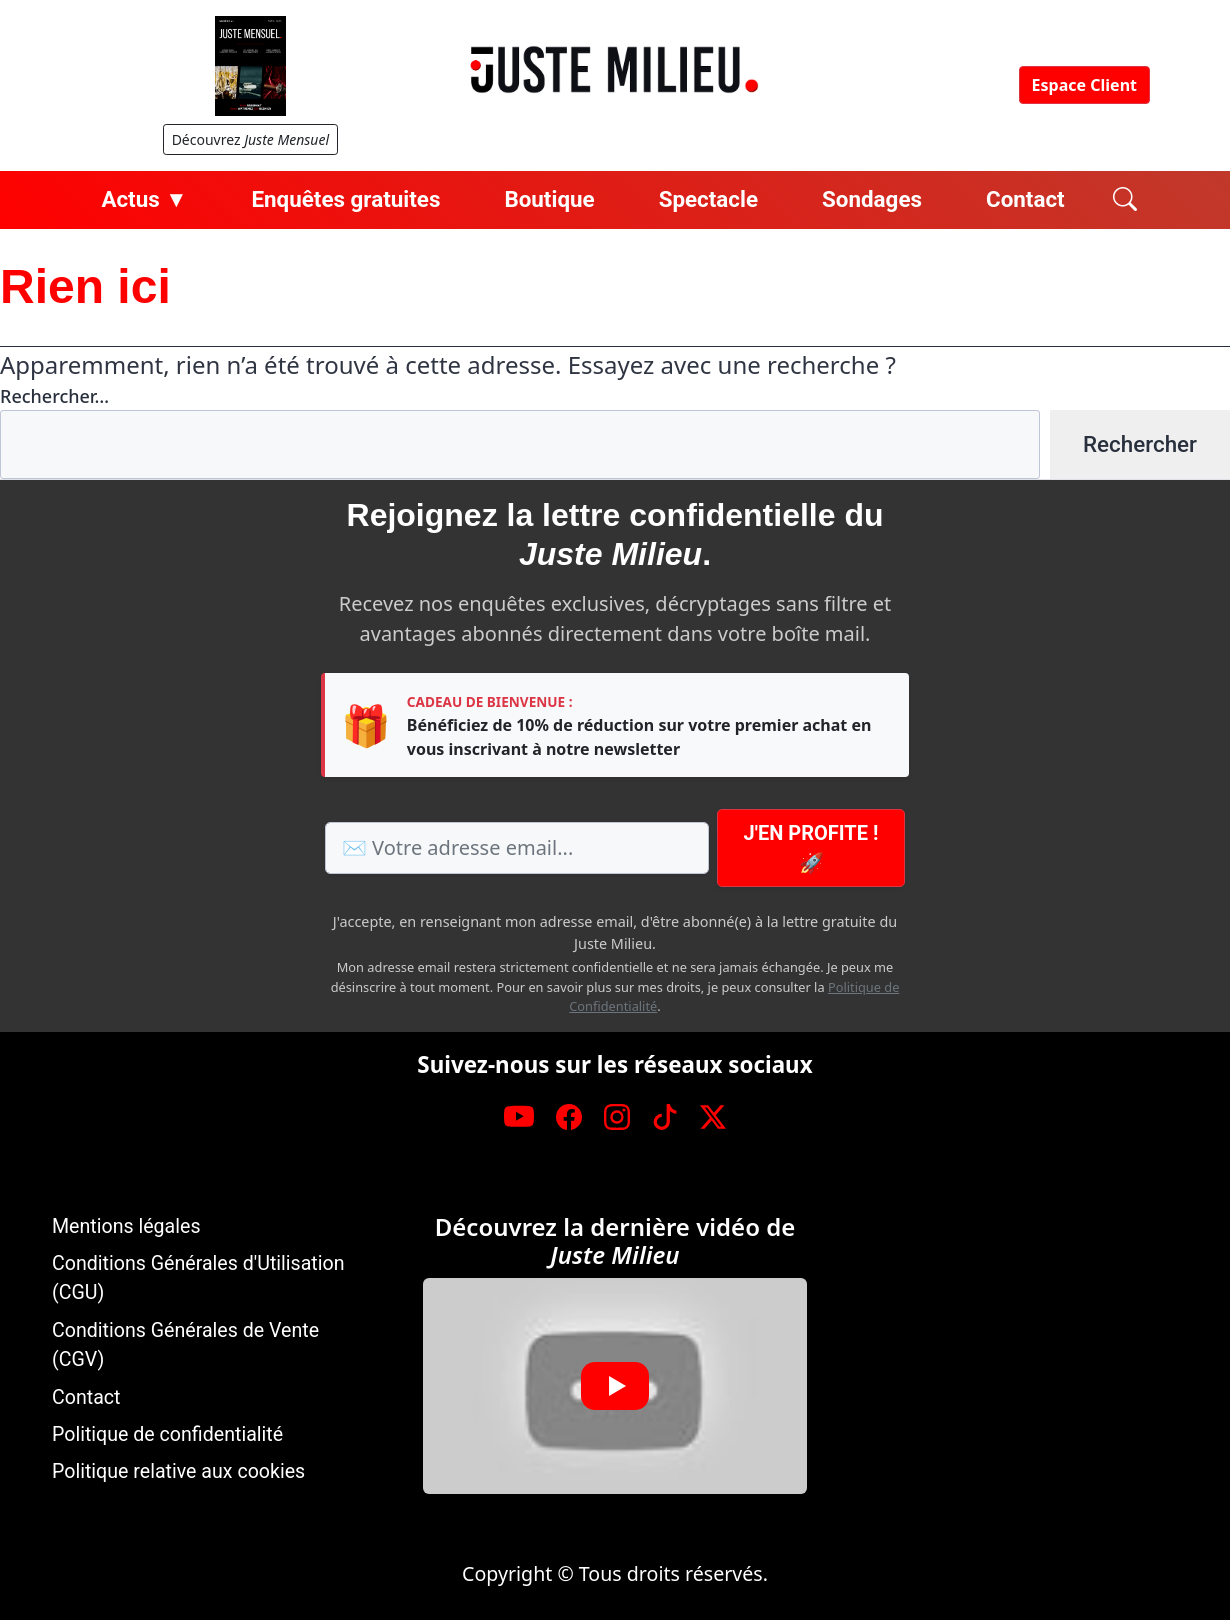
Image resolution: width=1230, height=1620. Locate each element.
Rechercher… (54, 396)
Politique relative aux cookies (178, 1471)
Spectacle (708, 199)
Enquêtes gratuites (345, 199)
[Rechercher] (1125, 200)
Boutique (549, 199)
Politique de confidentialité (167, 1434)
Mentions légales (126, 1226)
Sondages (872, 199)
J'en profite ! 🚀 (811, 848)
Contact (1025, 199)
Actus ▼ (144, 199)
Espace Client (1084, 85)
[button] (614, 1386)
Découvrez (250, 139)
